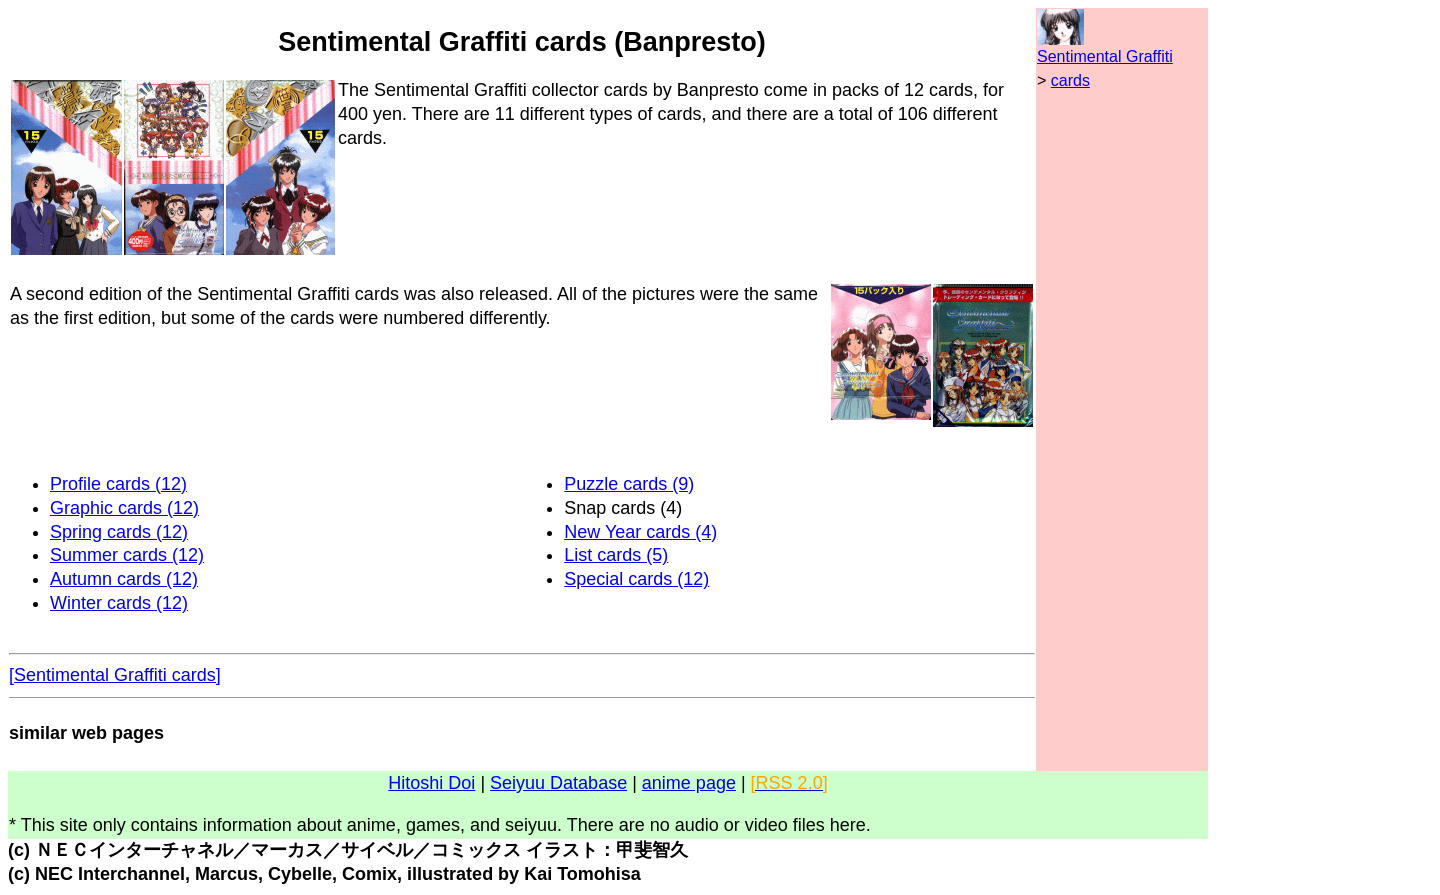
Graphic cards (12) (124, 508)
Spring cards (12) (119, 532)
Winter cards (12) (119, 603)
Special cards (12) (636, 579)
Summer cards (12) (127, 555)
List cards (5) (616, 555)
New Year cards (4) (640, 532)
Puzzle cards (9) (629, 484)
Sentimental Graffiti (1105, 56)
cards (1070, 80)
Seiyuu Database (558, 783)
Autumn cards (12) (124, 579)
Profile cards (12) (118, 484)
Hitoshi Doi (431, 783)
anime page (689, 783)
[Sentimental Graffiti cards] (115, 675)
